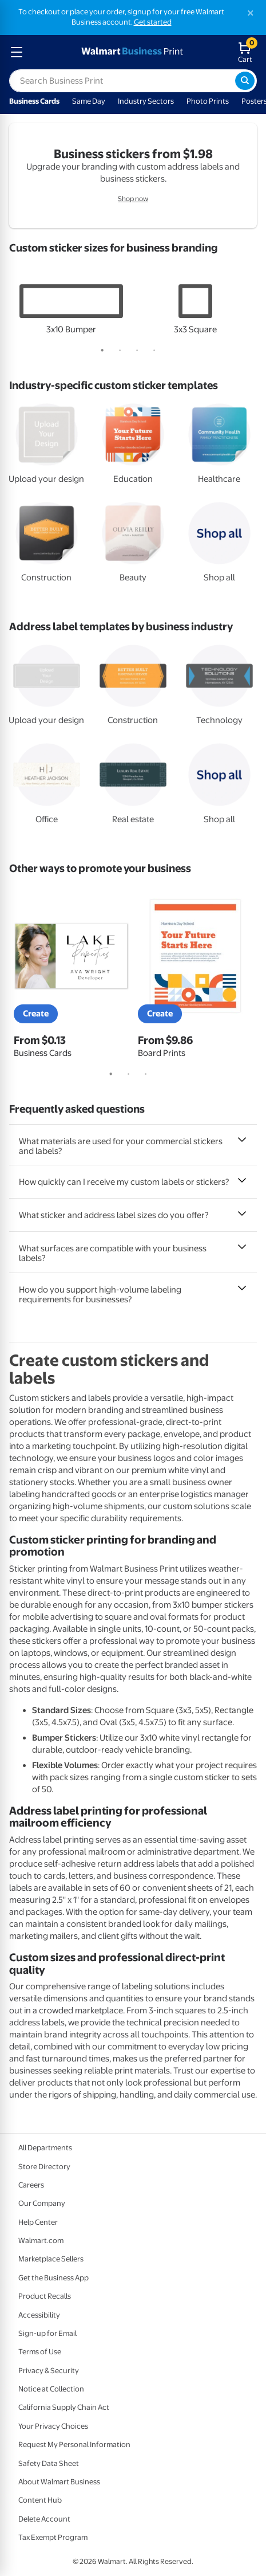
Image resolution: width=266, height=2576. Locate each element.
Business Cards (34, 101)
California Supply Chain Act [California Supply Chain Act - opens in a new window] (63, 2407)
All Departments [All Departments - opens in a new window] (45, 2147)
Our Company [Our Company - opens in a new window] (41, 2203)
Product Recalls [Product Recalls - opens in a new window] (44, 2296)
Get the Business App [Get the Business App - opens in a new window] (53, 2277)
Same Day (88, 101)
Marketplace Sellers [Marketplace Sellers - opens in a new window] (51, 2259)
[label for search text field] (122, 80)
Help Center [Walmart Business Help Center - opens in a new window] (38, 2222)
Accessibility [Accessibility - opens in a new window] (39, 2315)
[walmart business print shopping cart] (247, 52)
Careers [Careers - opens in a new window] (31, 2185)
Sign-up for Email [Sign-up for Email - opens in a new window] (47, 2333)
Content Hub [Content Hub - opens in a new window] (40, 2500)
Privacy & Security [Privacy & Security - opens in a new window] (48, 2370)
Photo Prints (207, 101)
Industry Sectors (146, 101)
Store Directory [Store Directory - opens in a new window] (44, 2166)
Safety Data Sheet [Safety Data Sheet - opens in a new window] (48, 2463)
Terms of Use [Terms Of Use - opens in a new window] (39, 2351)
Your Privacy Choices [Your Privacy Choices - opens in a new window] (53, 2426)
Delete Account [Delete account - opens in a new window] (44, 2519)
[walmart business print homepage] (131, 52)
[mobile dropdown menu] (16, 52)
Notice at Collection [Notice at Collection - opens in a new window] (51, 2389)
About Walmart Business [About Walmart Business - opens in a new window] (59, 2481)
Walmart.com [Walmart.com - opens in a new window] (40, 2240)
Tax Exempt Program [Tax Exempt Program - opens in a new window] (53, 2537)
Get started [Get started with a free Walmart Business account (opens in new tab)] (153, 22)
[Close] (250, 13)
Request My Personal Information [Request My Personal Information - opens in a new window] (74, 2444)
